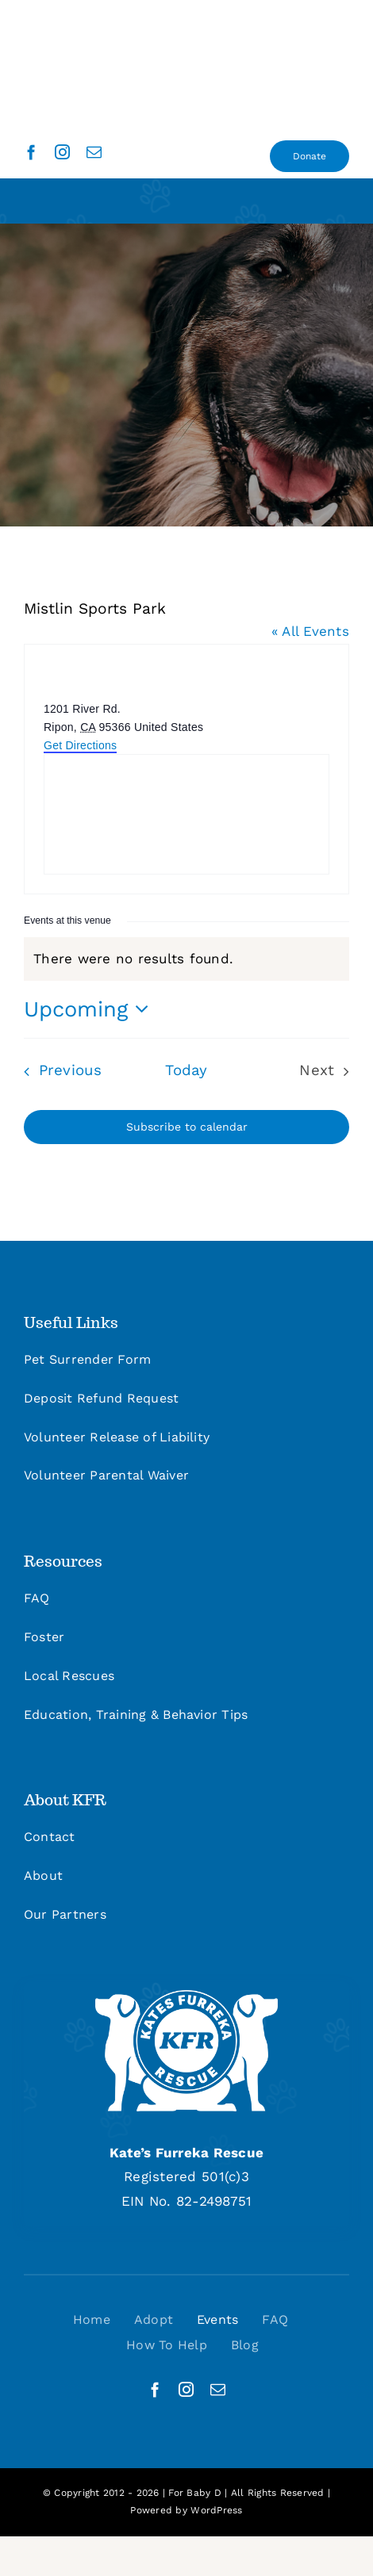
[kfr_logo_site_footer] (186, 1996)
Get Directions (80, 745)
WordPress (216, 2510)
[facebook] (31, 151)
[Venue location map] (186, 814)
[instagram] (62, 151)
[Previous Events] (58, 1071)
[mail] (94, 151)
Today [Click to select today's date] (186, 1070)
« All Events (310, 631)
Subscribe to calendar (187, 1126)
